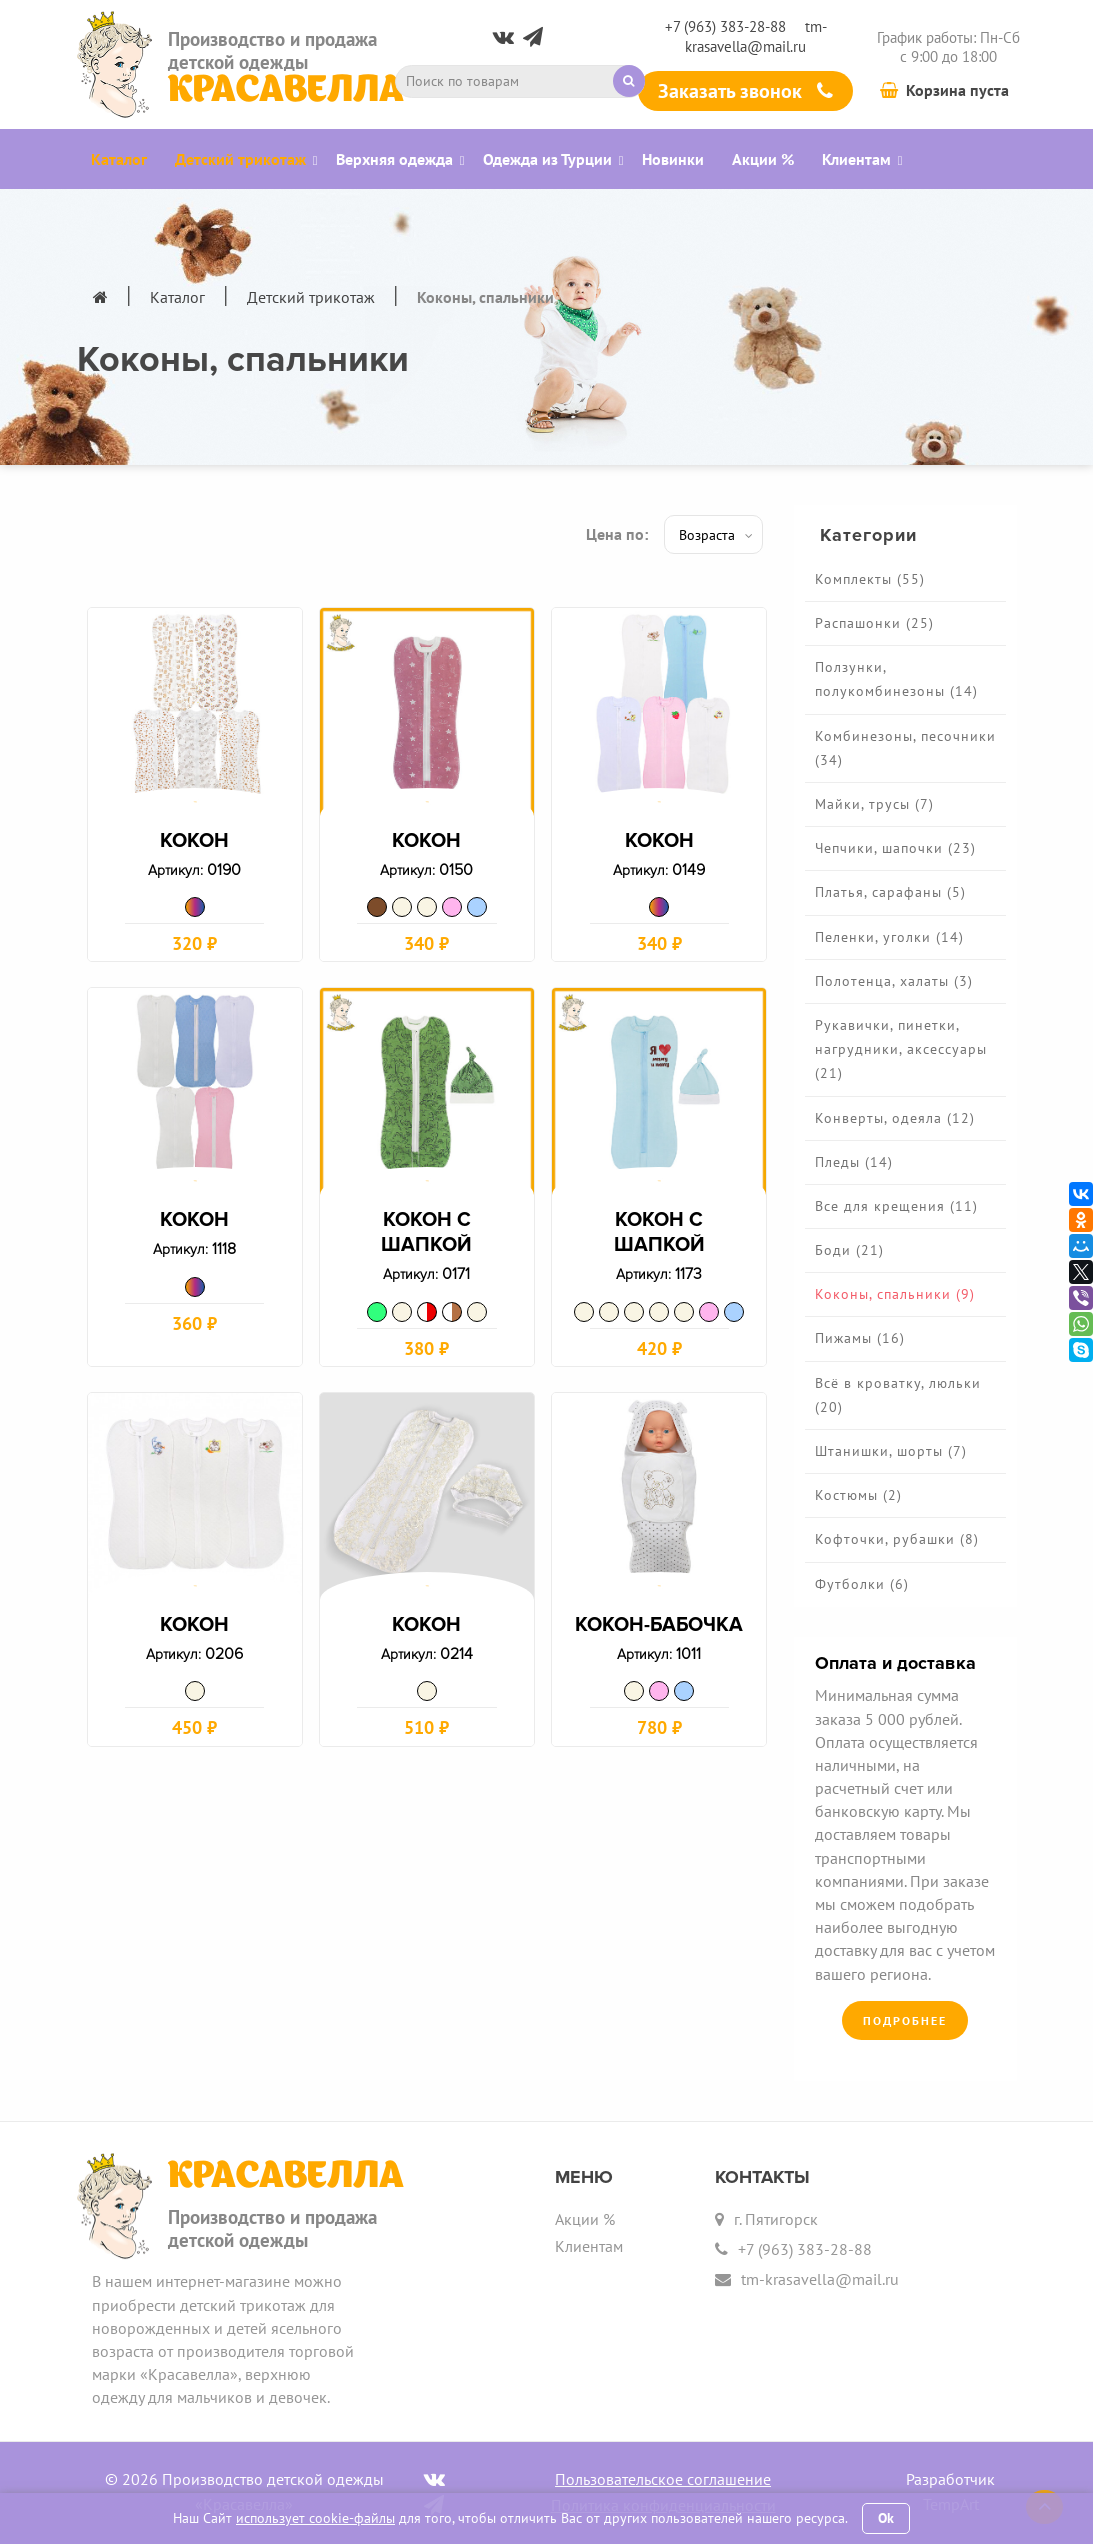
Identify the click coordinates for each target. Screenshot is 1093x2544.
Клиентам (589, 2246)
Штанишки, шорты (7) (891, 1451)
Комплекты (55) (870, 579)
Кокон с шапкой (427, 1241)
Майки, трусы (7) (874, 804)
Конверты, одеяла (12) (895, 1118)
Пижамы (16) (860, 1338)
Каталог (177, 297)
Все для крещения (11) (896, 1206)
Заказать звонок (745, 91)
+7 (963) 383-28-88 (725, 26)
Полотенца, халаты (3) (894, 981)
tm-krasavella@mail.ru (756, 36)
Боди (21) (849, 1250)
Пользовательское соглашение (663, 2479)
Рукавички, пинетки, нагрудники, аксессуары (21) (901, 1049)
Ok (886, 2518)
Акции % (585, 2219)
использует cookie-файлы (315, 2518)
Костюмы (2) (858, 1495)
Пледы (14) (854, 1162)
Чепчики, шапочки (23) (895, 848)
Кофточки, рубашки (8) (897, 1539)
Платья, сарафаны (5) (890, 892)
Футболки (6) (862, 1584)
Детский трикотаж (311, 297)
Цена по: (617, 534)
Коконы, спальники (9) (895, 1294)
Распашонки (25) (874, 623)
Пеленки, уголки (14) (889, 937)
